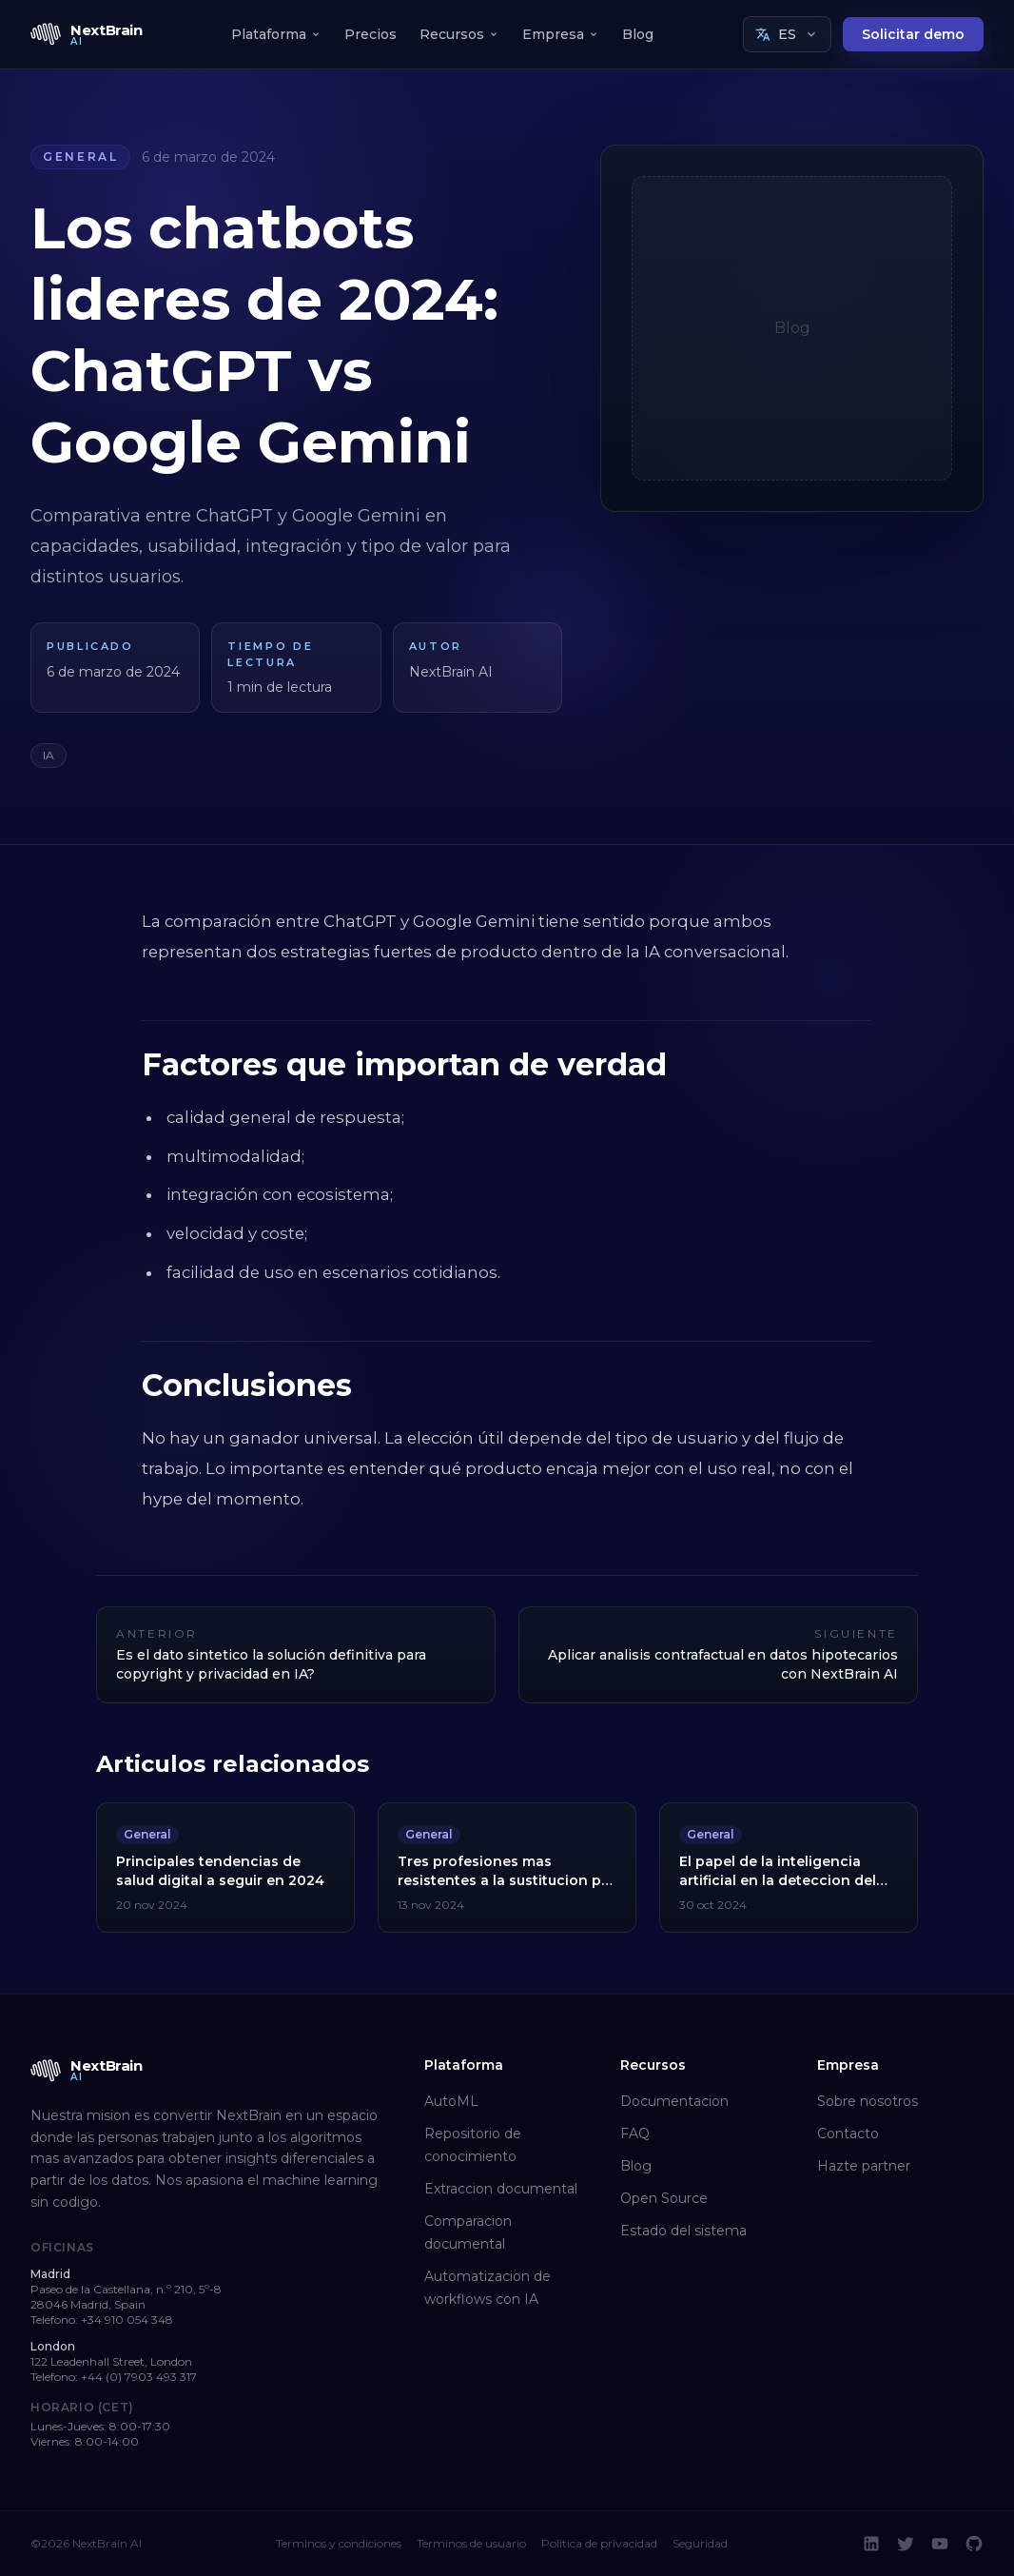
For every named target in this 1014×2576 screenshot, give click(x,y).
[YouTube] (939, 2543)
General (80, 156)
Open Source (664, 2198)
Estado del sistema (683, 2230)
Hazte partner (863, 2165)
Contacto (848, 2133)
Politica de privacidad (599, 2543)
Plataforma (276, 34)
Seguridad (700, 2543)
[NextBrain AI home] (86, 34)
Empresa (560, 34)
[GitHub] (974, 2543)
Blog (637, 34)
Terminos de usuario (471, 2543)
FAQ (635, 2133)
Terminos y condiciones (338, 2543)
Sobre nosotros (867, 2101)
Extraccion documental (500, 2188)
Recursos (459, 34)
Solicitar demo (913, 34)
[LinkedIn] (871, 2543)
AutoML (451, 2101)
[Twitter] (905, 2543)
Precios (370, 34)
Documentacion (674, 2101)
